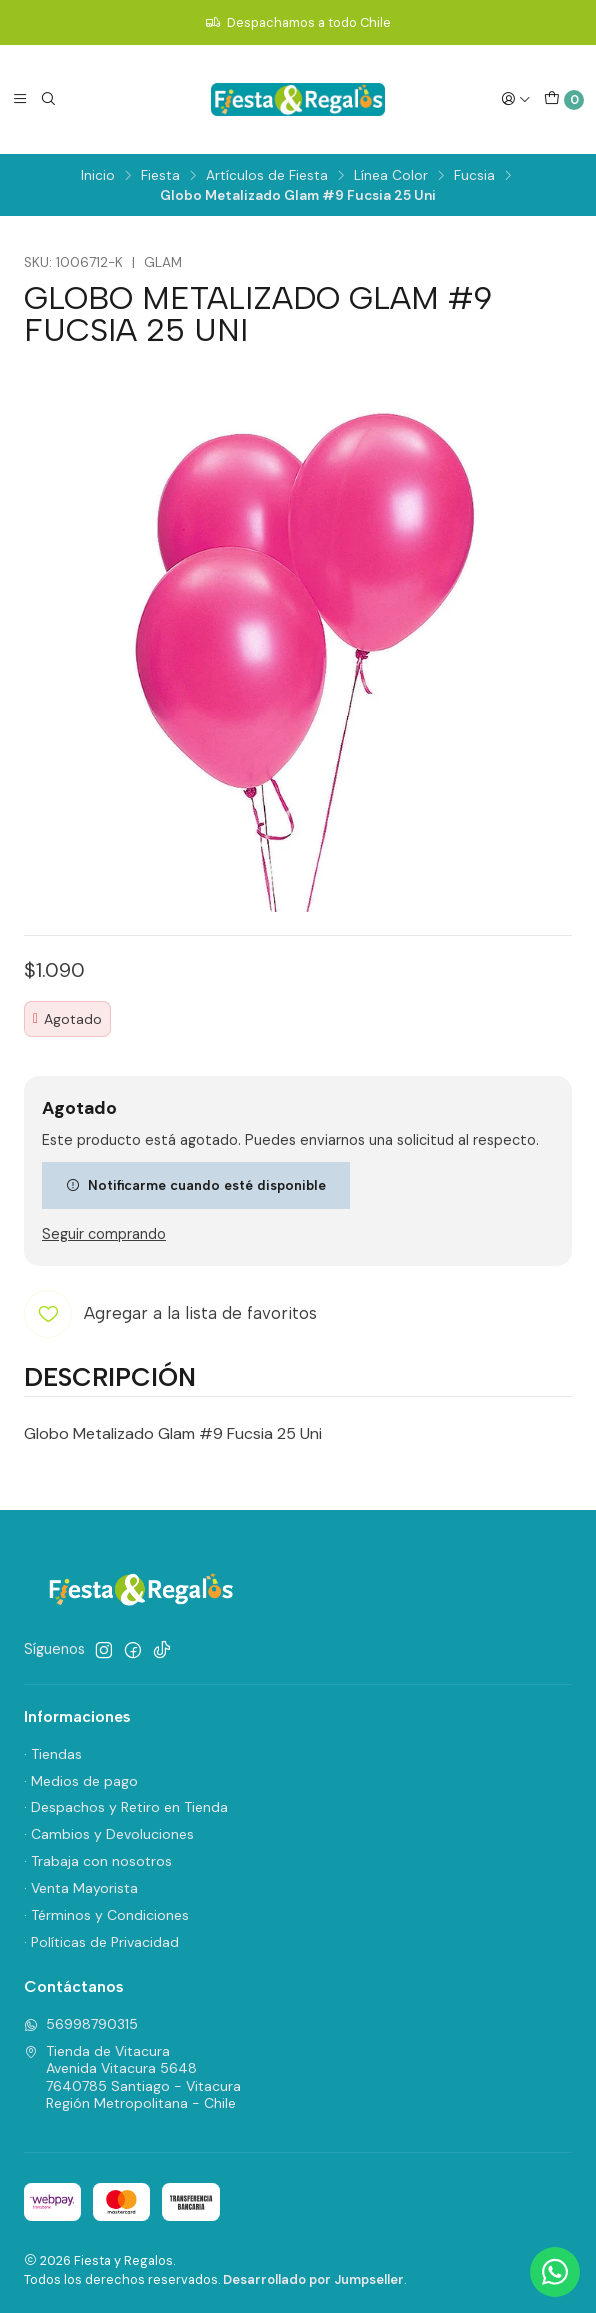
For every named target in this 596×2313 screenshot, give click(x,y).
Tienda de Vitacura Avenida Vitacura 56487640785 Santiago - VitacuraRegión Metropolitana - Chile (132, 2077)
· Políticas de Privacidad (101, 1942)
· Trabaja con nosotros (98, 1861)
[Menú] (20, 99)
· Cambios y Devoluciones (109, 1834)
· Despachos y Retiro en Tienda (126, 1807)
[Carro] (564, 100)
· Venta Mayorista (81, 1888)
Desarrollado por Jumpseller (313, 2279)
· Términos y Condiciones (106, 1915)
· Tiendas (53, 1754)
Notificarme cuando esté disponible (196, 1185)
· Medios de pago (81, 1781)
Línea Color (391, 176)
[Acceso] (516, 99)
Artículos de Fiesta (267, 176)
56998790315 (81, 2024)
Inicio (98, 176)
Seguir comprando (104, 1234)
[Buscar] (48, 99)
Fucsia (474, 176)
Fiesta (160, 176)
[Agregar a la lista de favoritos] (170, 1314)
